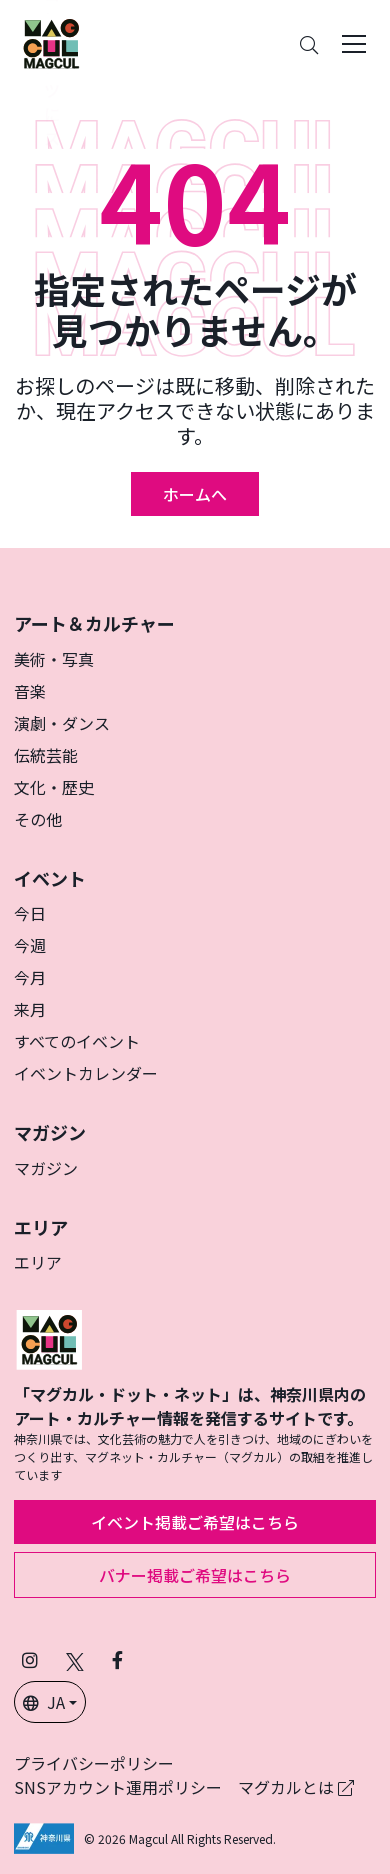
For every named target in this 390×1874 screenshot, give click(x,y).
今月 (30, 977)
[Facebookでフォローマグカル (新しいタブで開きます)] (117, 1659)
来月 (30, 1009)
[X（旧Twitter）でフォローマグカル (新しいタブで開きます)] (75, 1659)
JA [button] (44, 1702)
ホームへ (195, 494)
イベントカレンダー (86, 1073)
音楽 (30, 691)
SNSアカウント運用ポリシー (118, 1787)
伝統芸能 (46, 755)
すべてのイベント (77, 1041)
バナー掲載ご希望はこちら (195, 1575)
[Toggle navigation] (354, 44)
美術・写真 (54, 659)
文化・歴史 (54, 787)
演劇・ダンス (62, 723)
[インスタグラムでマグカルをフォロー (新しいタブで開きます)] (30, 1659)
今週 (30, 945)
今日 (30, 913)
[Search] (309, 44)
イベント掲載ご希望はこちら (195, 1522)
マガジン (46, 1168)
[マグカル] (49, 1337)
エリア (38, 1262)
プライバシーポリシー (94, 1763)
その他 (38, 819)
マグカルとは (296, 1787)
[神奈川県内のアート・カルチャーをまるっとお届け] (51, 44)
